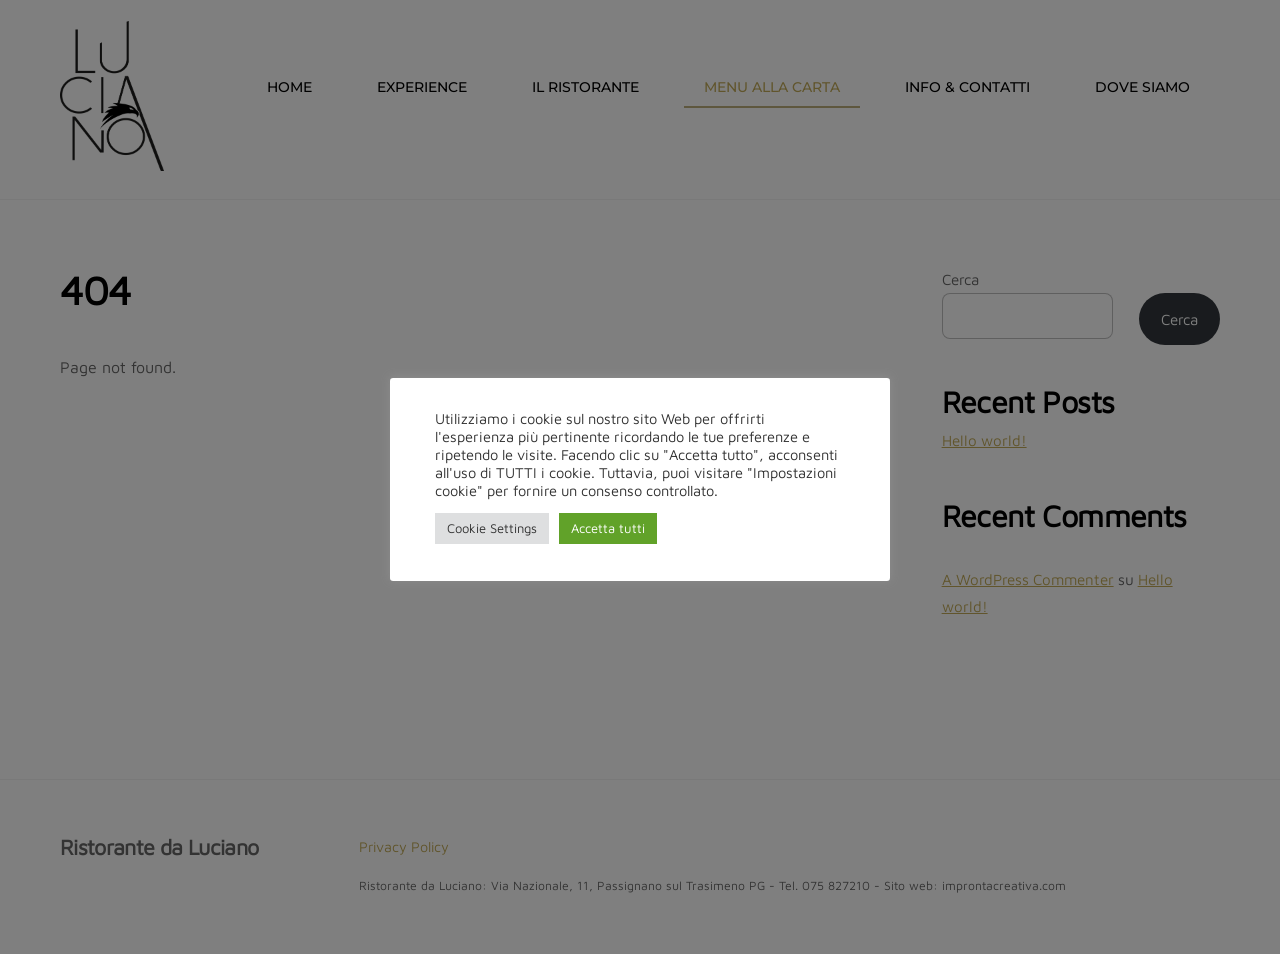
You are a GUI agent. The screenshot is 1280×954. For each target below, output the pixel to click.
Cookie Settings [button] (492, 528)
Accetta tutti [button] (608, 528)
